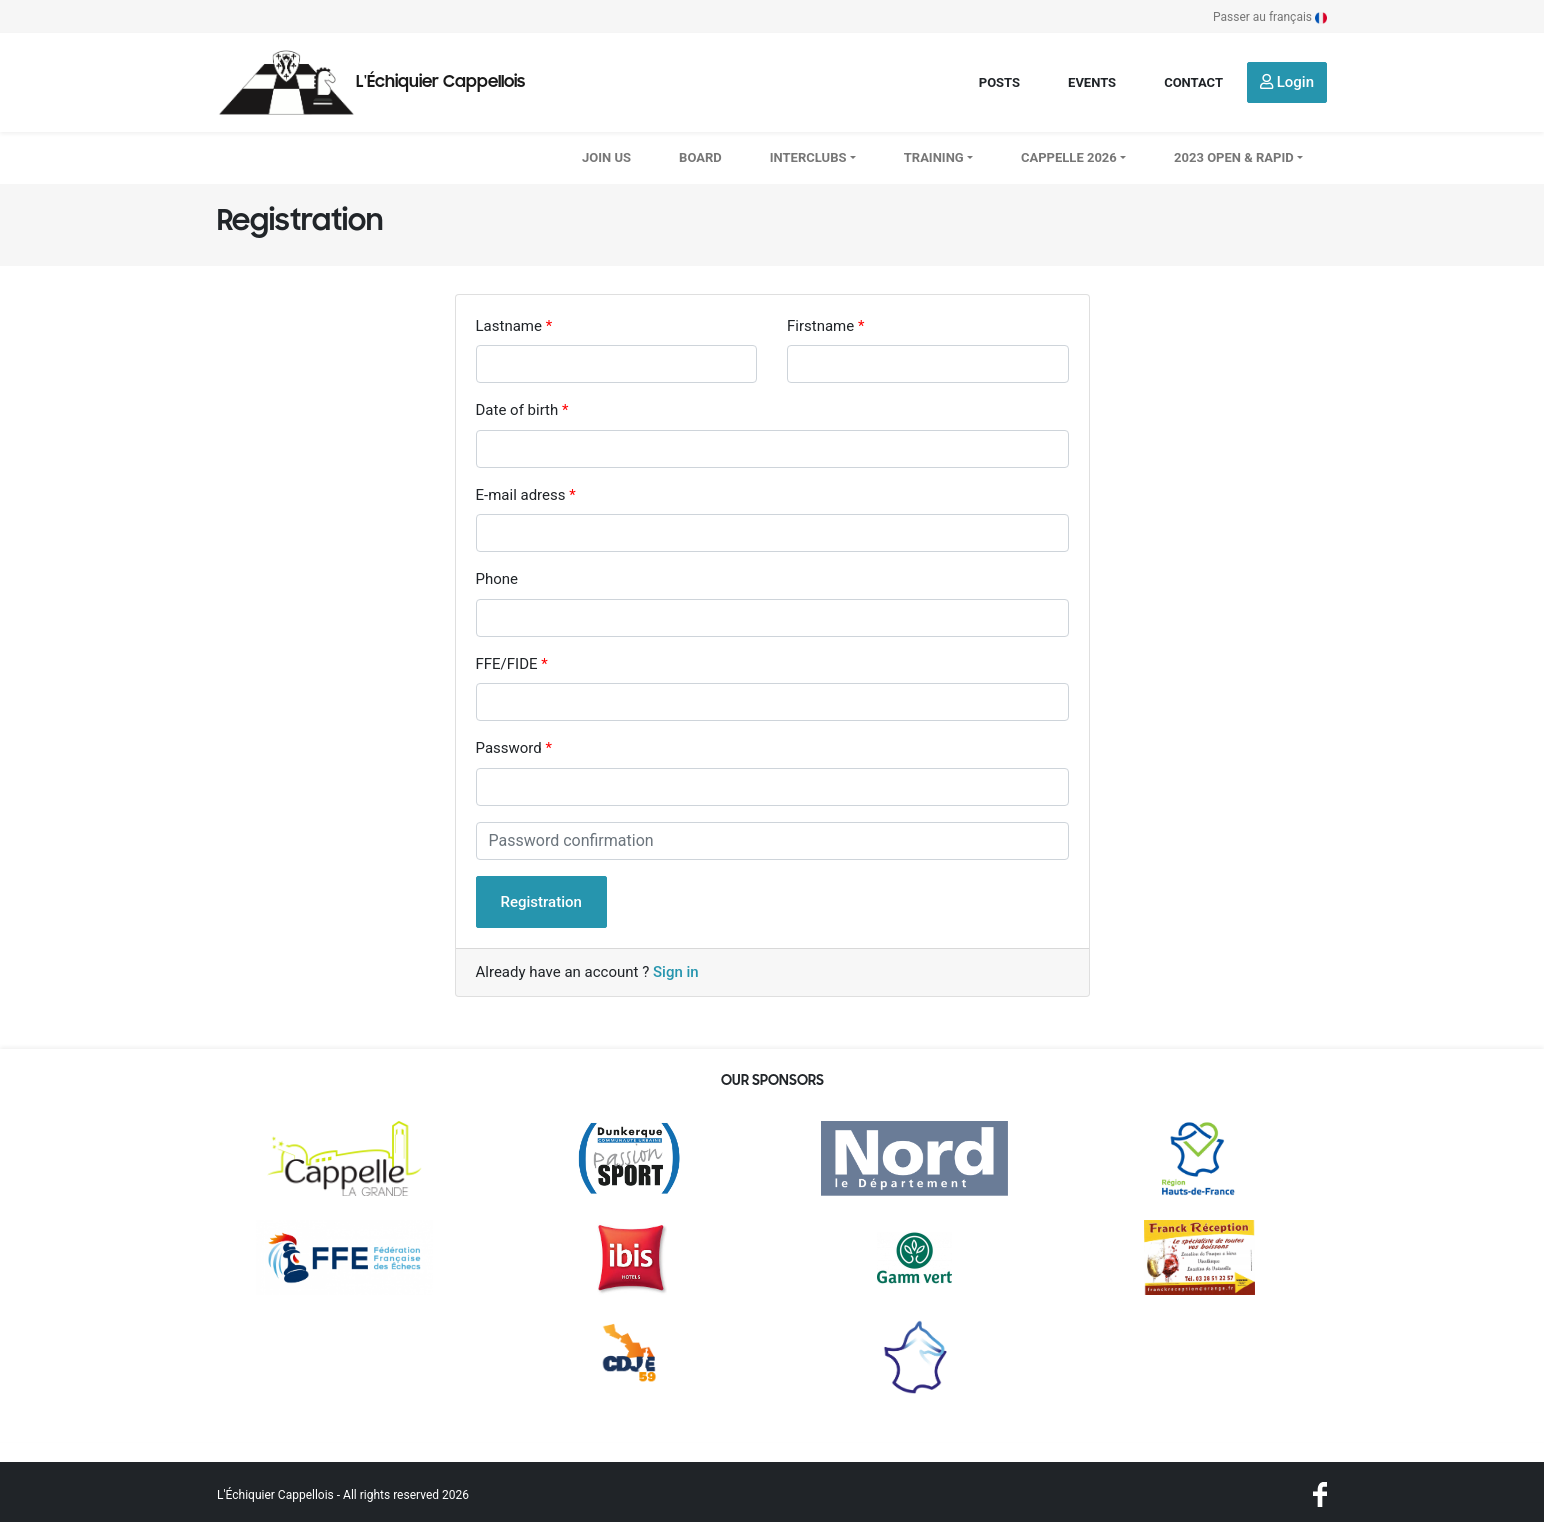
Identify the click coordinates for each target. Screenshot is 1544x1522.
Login (1287, 82)
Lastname (509, 326)
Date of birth (517, 410)
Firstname (820, 326)
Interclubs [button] (808, 157)
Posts (999, 82)
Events (1092, 82)
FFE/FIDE (507, 664)
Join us (606, 157)
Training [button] (934, 157)
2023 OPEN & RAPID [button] (1234, 157)
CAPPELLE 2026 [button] (1069, 157)
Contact (1193, 82)
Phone (497, 579)
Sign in (676, 972)
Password (509, 748)
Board (700, 157)
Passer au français (1270, 17)
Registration (541, 902)
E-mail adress (521, 495)
